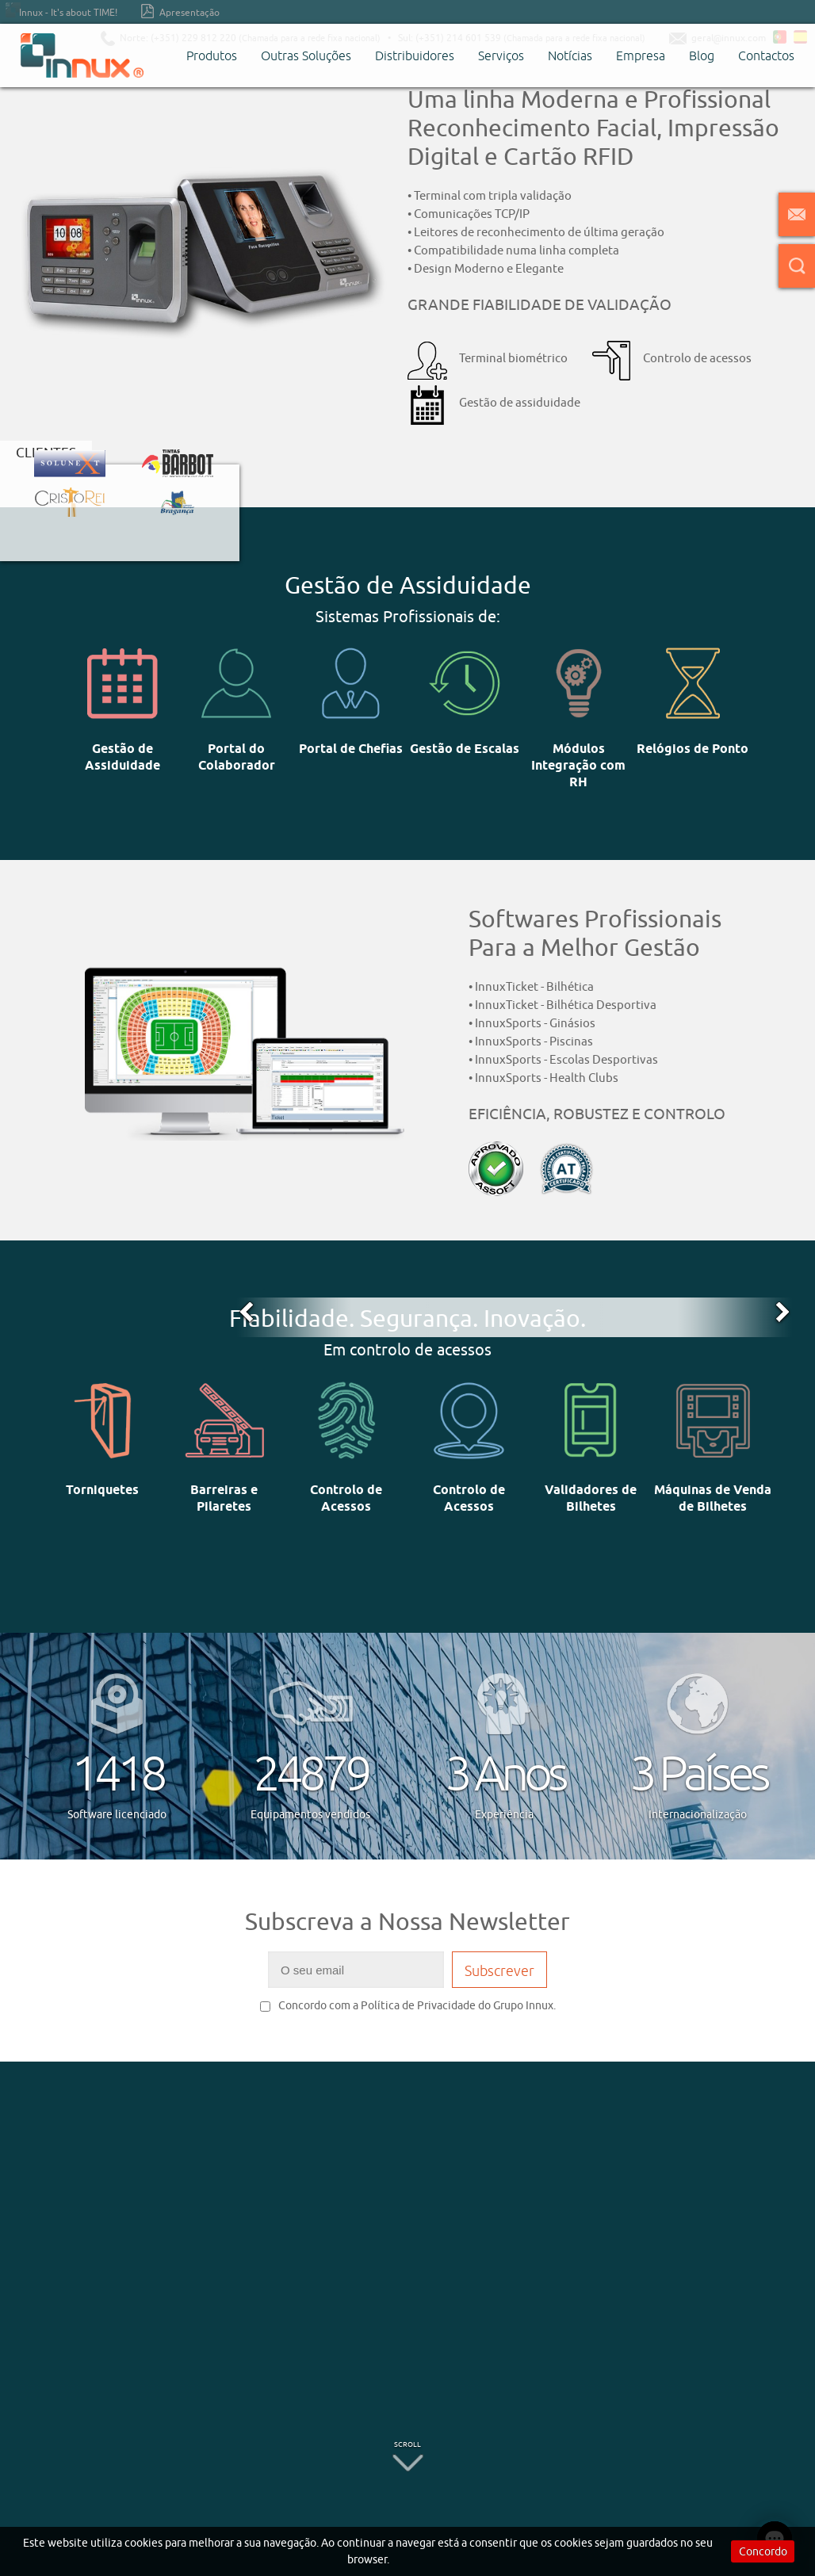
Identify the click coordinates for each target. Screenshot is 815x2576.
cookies (143, 2542)
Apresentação (180, 11)
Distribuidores (414, 55)
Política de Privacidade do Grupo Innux (457, 2005)
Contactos (766, 55)
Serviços (501, 55)
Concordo (763, 2551)
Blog (701, 55)
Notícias (570, 55)
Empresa (640, 55)
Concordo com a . (408, 2005)
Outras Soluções (306, 55)
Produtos (211, 55)
